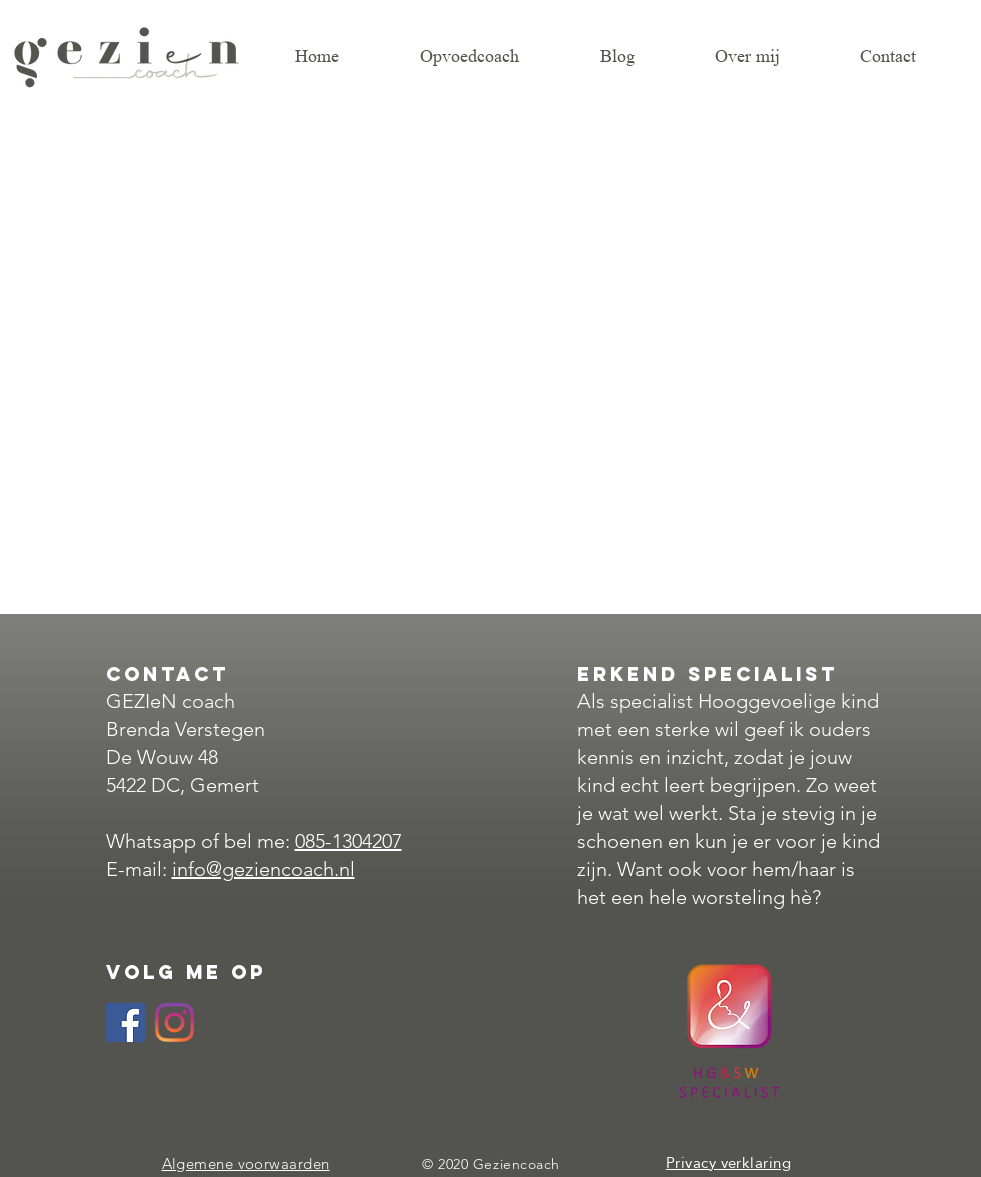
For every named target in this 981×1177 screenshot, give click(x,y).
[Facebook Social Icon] (125, 1022)
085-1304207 (348, 841)
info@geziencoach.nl (263, 869)
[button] (772, 56)
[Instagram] (174, 1022)
